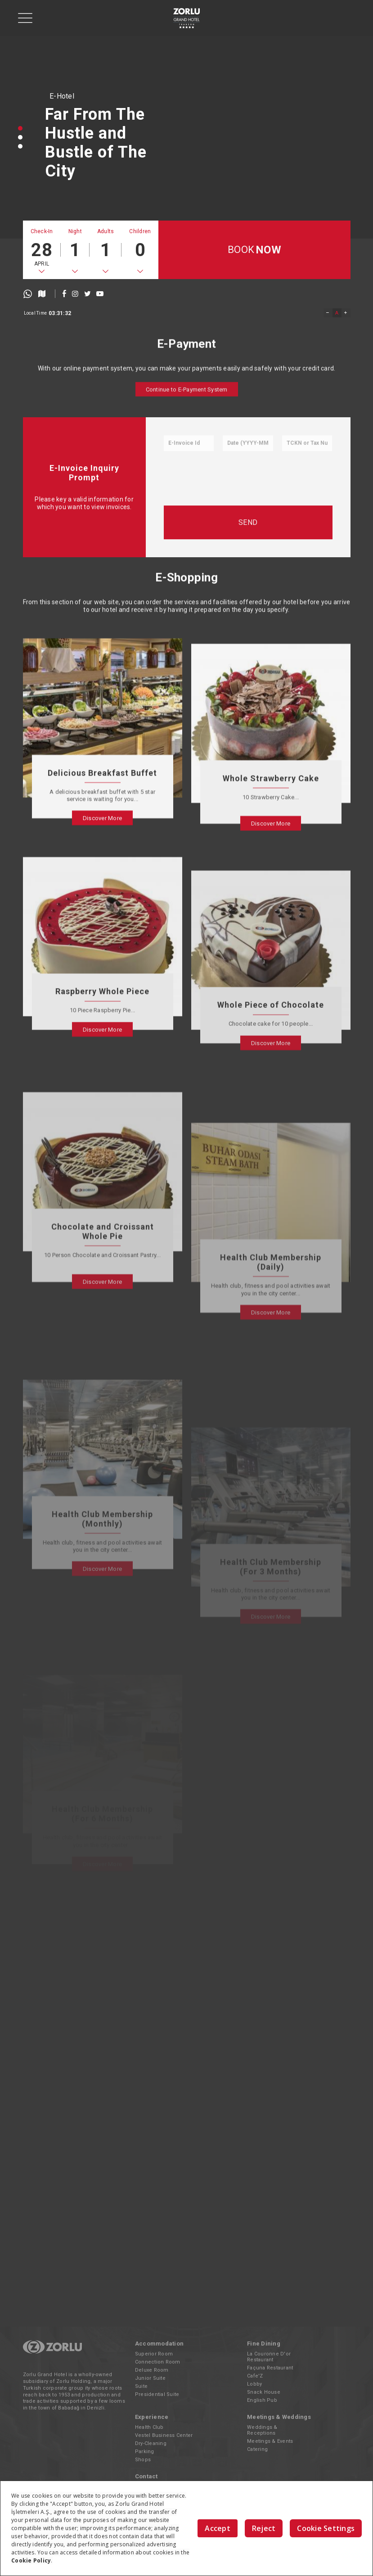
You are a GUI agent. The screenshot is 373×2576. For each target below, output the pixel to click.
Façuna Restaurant (270, 2368)
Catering (257, 2449)
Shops (143, 2460)
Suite (141, 2386)
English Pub (262, 2400)
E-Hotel (61, 96)
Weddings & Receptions (262, 2430)
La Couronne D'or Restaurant (269, 2357)
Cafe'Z (255, 2376)
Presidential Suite (157, 2394)
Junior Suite (150, 2378)
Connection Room (157, 2362)
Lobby (254, 2384)
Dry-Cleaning (150, 2443)
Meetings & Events (270, 2441)
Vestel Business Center (164, 2435)
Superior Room (154, 2354)
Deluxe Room (152, 2370)
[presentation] (232, 563)
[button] (20, 128)
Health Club (149, 2427)
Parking (144, 2451)
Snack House (263, 2392)
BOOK (254, 250)
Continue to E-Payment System (187, 402)
